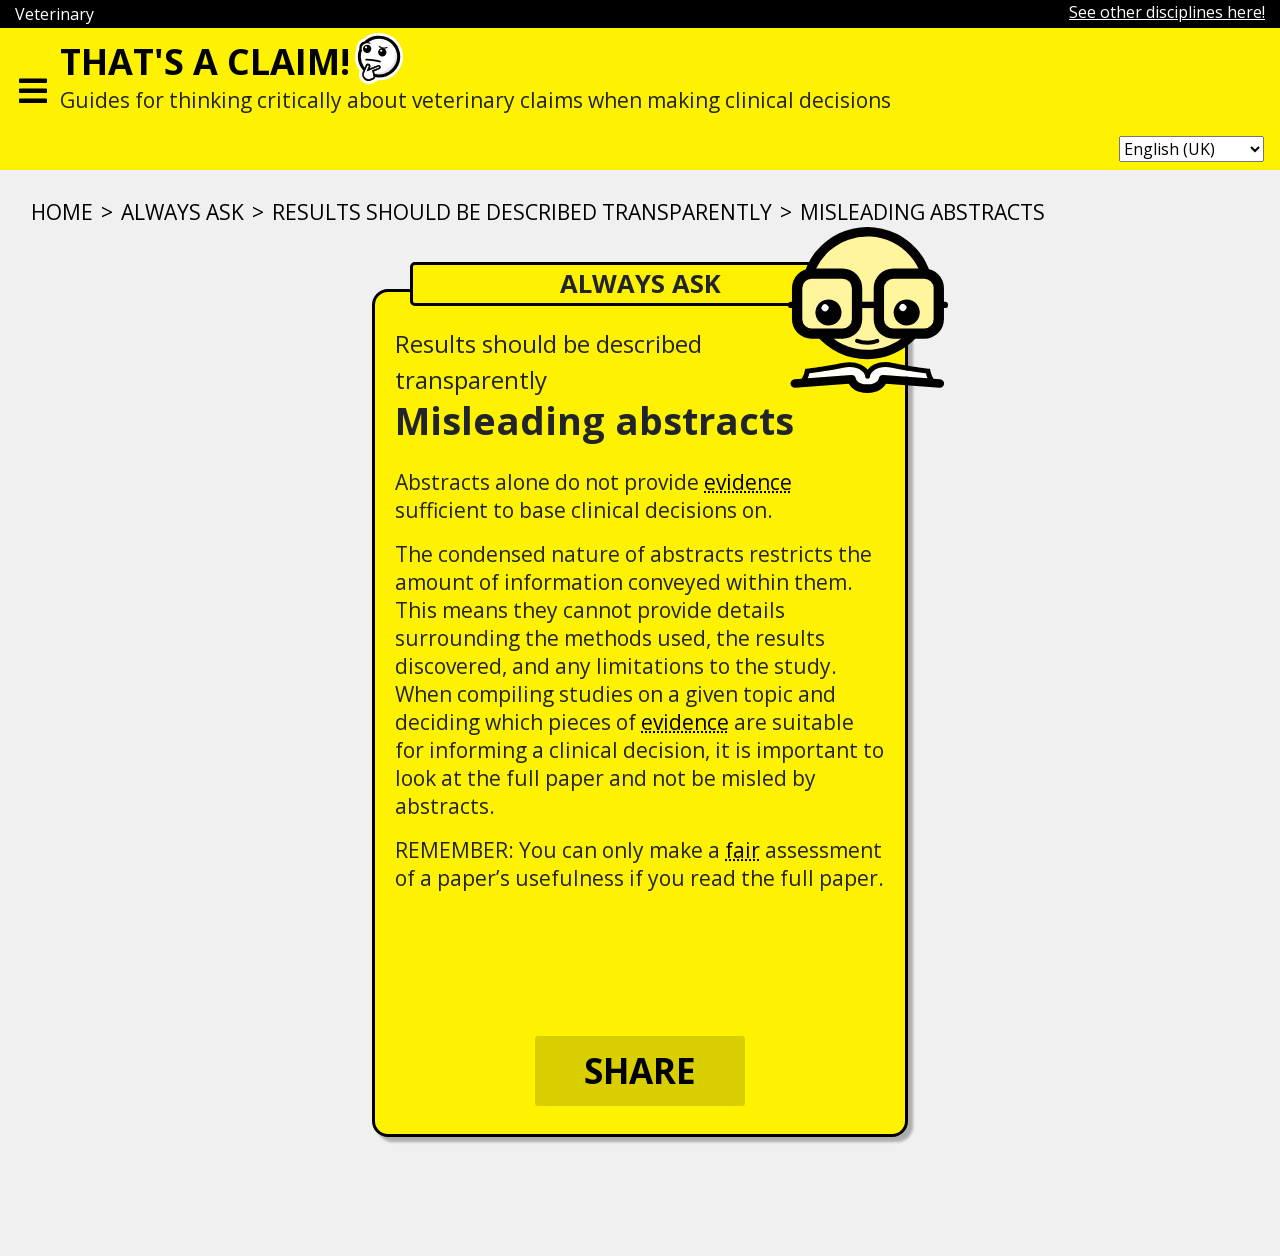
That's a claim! (205, 61)
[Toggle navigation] (33, 86)
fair (742, 850)
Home (62, 212)
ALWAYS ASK (182, 212)
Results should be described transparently (522, 212)
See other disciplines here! (1167, 12)
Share (640, 1070)
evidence (748, 482)
